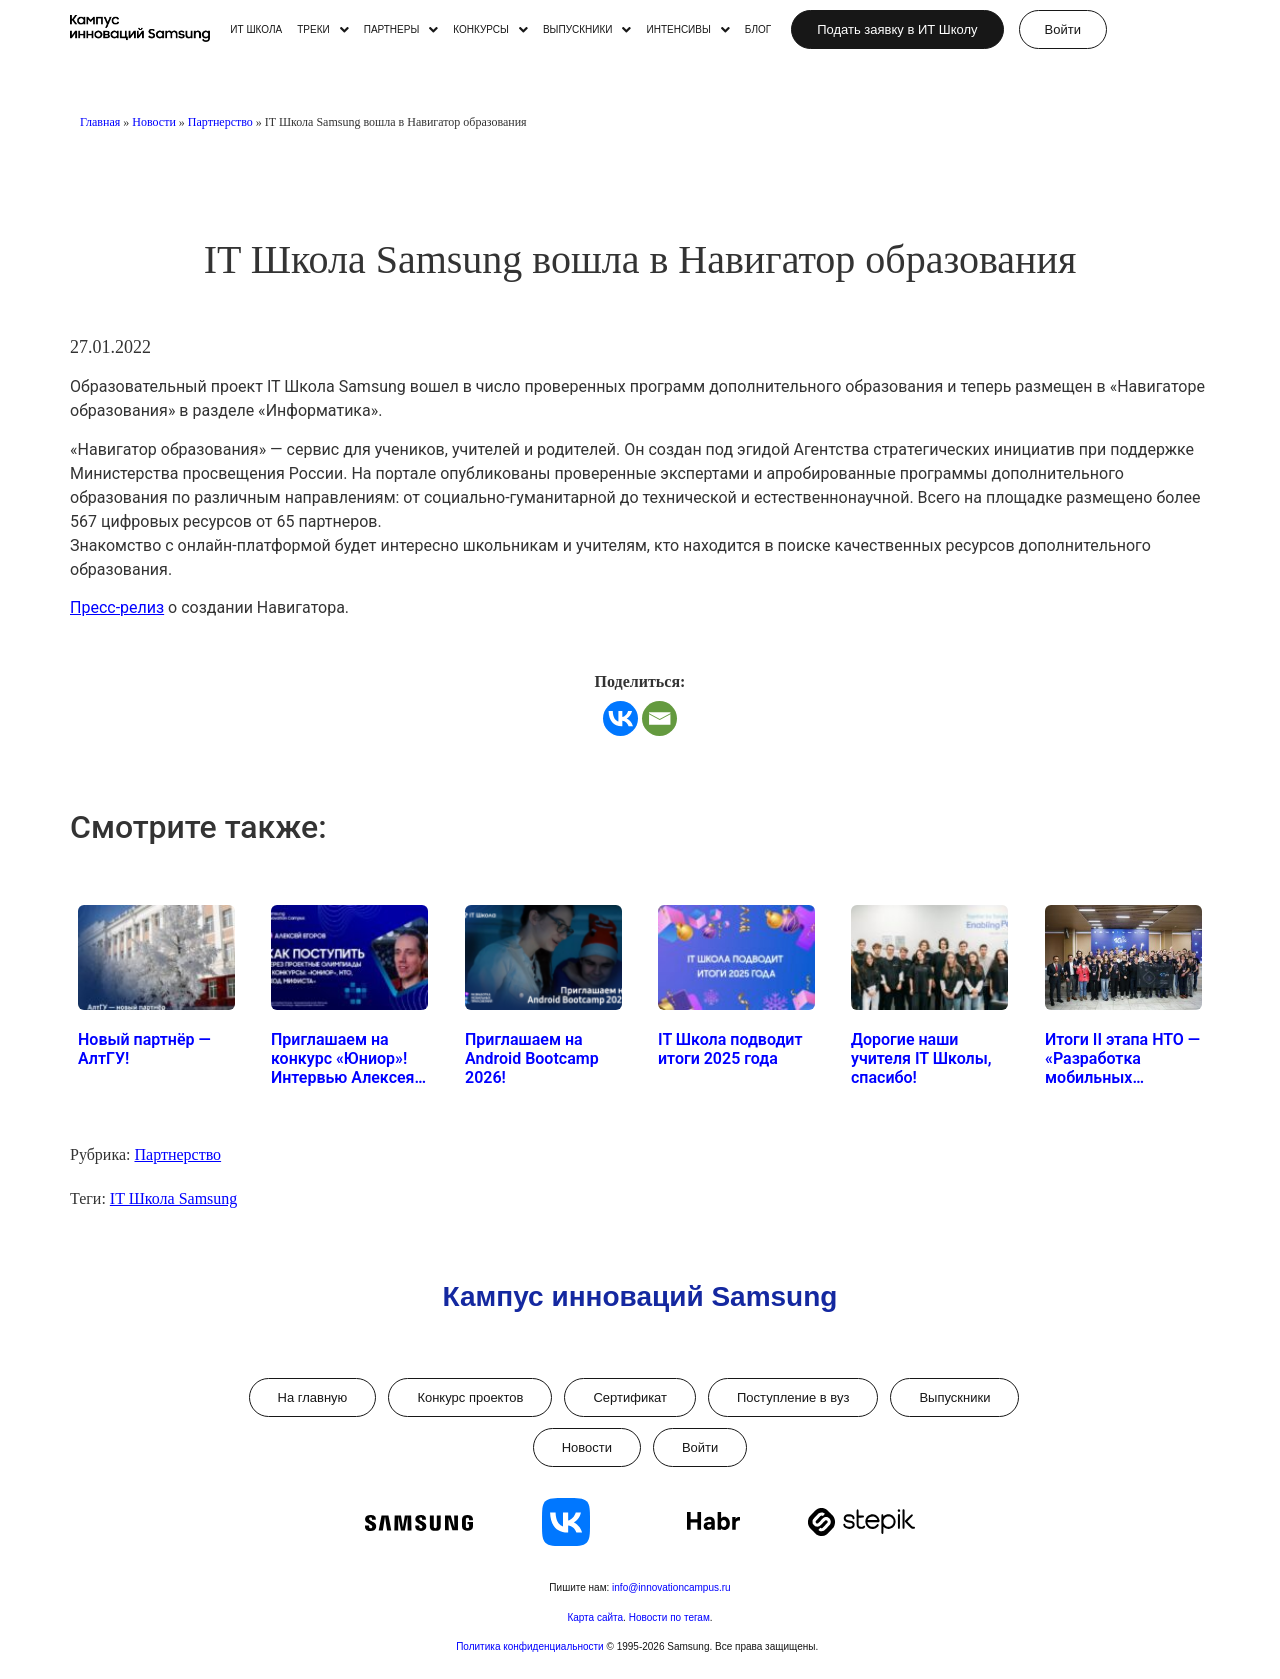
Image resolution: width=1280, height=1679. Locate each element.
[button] (322, 30)
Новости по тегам (669, 1617)
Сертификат (630, 1397)
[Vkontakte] (620, 718)
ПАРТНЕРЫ (401, 30)
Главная (100, 122)
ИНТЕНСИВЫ (687, 30)
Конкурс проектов (470, 1397)
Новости (154, 122)
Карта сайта (595, 1617)
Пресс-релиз (117, 607)
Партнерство (220, 122)
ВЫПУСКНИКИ (587, 30)
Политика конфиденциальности (531, 1646)
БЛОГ (758, 30)
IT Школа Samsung (173, 1198)
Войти (700, 1447)
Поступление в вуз (793, 1397)
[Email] (659, 718)
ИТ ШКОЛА (256, 30)
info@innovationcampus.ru (671, 1587)
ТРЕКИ (322, 30)
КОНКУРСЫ (490, 30)
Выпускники (954, 1397)
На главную (313, 1397)
